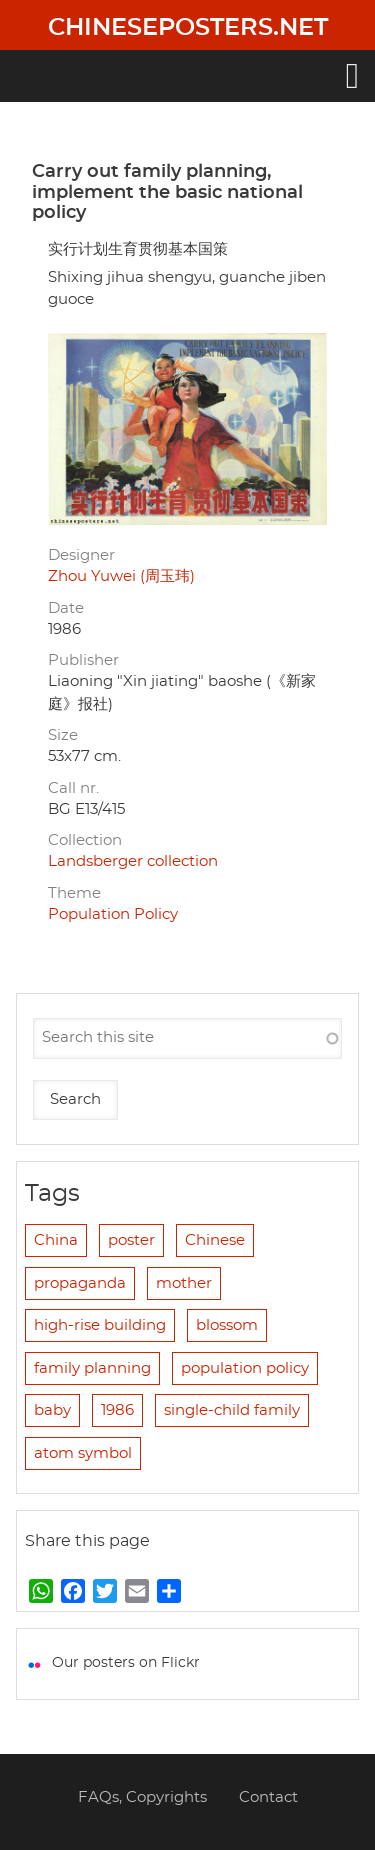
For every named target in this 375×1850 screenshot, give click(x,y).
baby (52, 1410)
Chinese (215, 1240)
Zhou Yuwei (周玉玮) (121, 576)
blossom (227, 1325)
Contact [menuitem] (268, 1797)
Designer (81, 555)
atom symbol (83, 1453)
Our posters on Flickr (126, 1663)
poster (131, 1240)
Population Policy (113, 914)
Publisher (83, 660)
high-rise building (100, 1325)
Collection (85, 840)
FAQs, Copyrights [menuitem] (142, 1797)
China (56, 1240)
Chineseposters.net (188, 28)
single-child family (232, 1410)
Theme (74, 893)
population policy (245, 1368)
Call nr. (73, 788)
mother (184, 1283)
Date (66, 608)
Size (63, 735)
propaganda (80, 1283)
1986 (117, 1410)
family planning (92, 1368)
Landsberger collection (133, 861)
